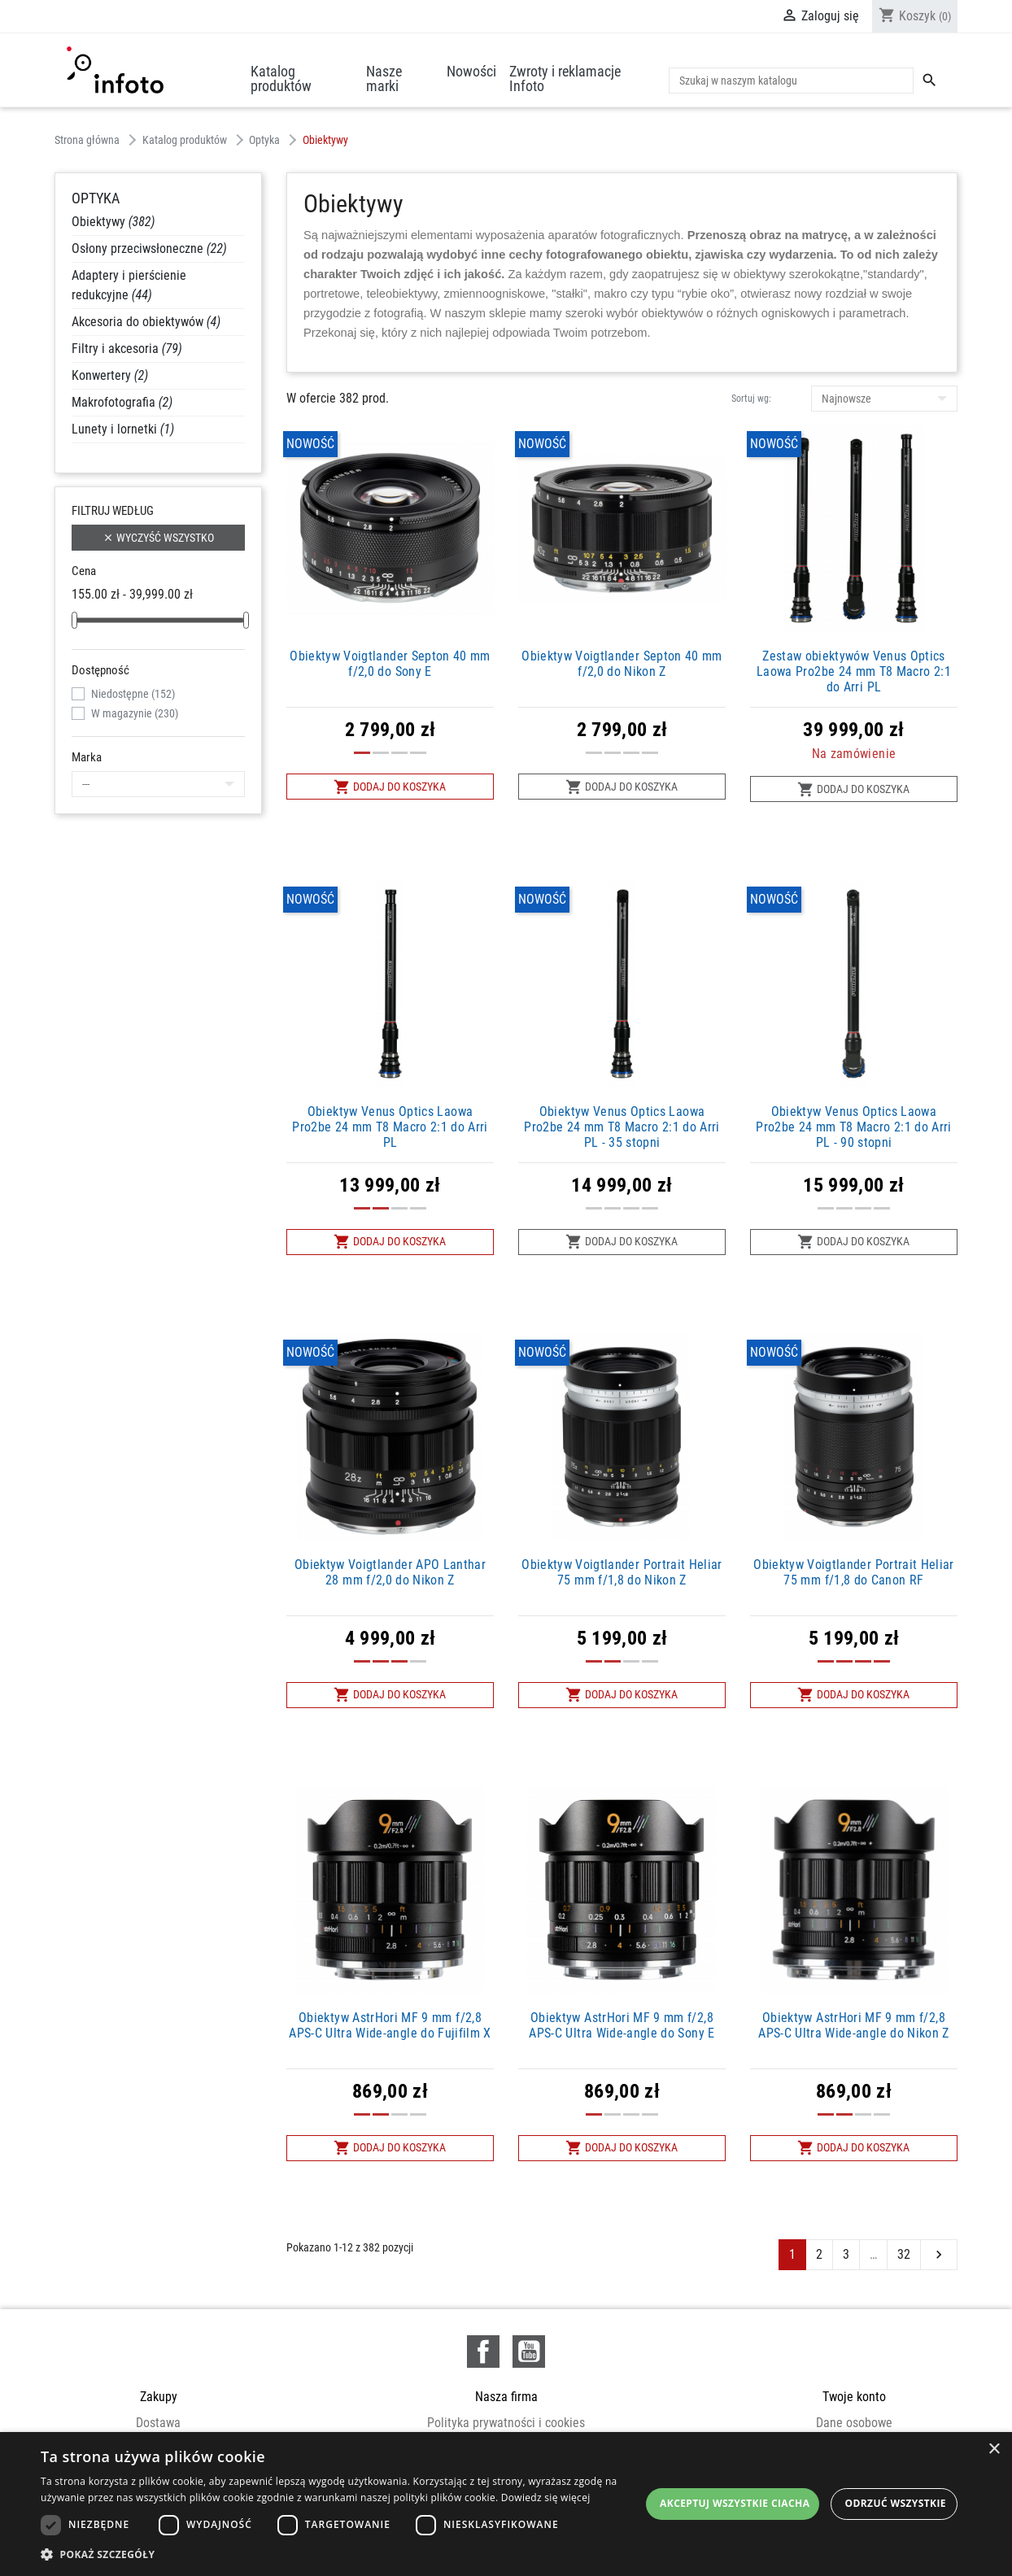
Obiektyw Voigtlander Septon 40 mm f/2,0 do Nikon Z (621, 663)
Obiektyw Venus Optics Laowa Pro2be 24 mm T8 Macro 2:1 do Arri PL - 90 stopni (854, 1127)
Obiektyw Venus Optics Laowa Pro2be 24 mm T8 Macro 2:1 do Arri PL (390, 1127)
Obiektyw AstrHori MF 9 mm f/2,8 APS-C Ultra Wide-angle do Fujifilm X (390, 2025)
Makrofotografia (122, 402)
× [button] (994, 2449)
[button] (340, 2554)
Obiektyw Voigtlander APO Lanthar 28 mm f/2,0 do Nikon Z (390, 1572)
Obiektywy (113, 221)
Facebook (483, 2351)
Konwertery (110, 375)
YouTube (529, 2351)
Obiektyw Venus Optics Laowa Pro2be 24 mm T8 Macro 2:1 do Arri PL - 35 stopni (622, 1127)
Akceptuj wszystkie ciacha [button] (734, 2503)
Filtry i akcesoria (127, 348)
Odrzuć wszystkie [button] (895, 2503)
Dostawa (158, 2422)
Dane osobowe (854, 2422)
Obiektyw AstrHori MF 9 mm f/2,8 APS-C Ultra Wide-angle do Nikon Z (853, 2025)
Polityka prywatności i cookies (506, 2422)
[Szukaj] (791, 81)
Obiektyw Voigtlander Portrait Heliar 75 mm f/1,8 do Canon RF (853, 1572)
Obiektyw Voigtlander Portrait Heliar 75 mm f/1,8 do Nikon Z (621, 1572)
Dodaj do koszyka (390, 786)
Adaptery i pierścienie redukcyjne (129, 285)
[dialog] (506, 2504)
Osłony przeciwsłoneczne (149, 248)
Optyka (96, 198)
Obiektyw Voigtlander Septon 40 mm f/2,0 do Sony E (390, 663)
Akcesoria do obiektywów (146, 321)
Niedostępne (133, 693)
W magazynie (134, 713)
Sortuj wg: (751, 398)
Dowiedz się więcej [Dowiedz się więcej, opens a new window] (546, 2497)
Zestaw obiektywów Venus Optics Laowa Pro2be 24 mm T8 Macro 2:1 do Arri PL (854, 671)
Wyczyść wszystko (158, 538)
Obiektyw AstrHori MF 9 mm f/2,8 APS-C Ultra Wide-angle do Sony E (621, 2025)
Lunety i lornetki (123, 429)
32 (903, 2254)
